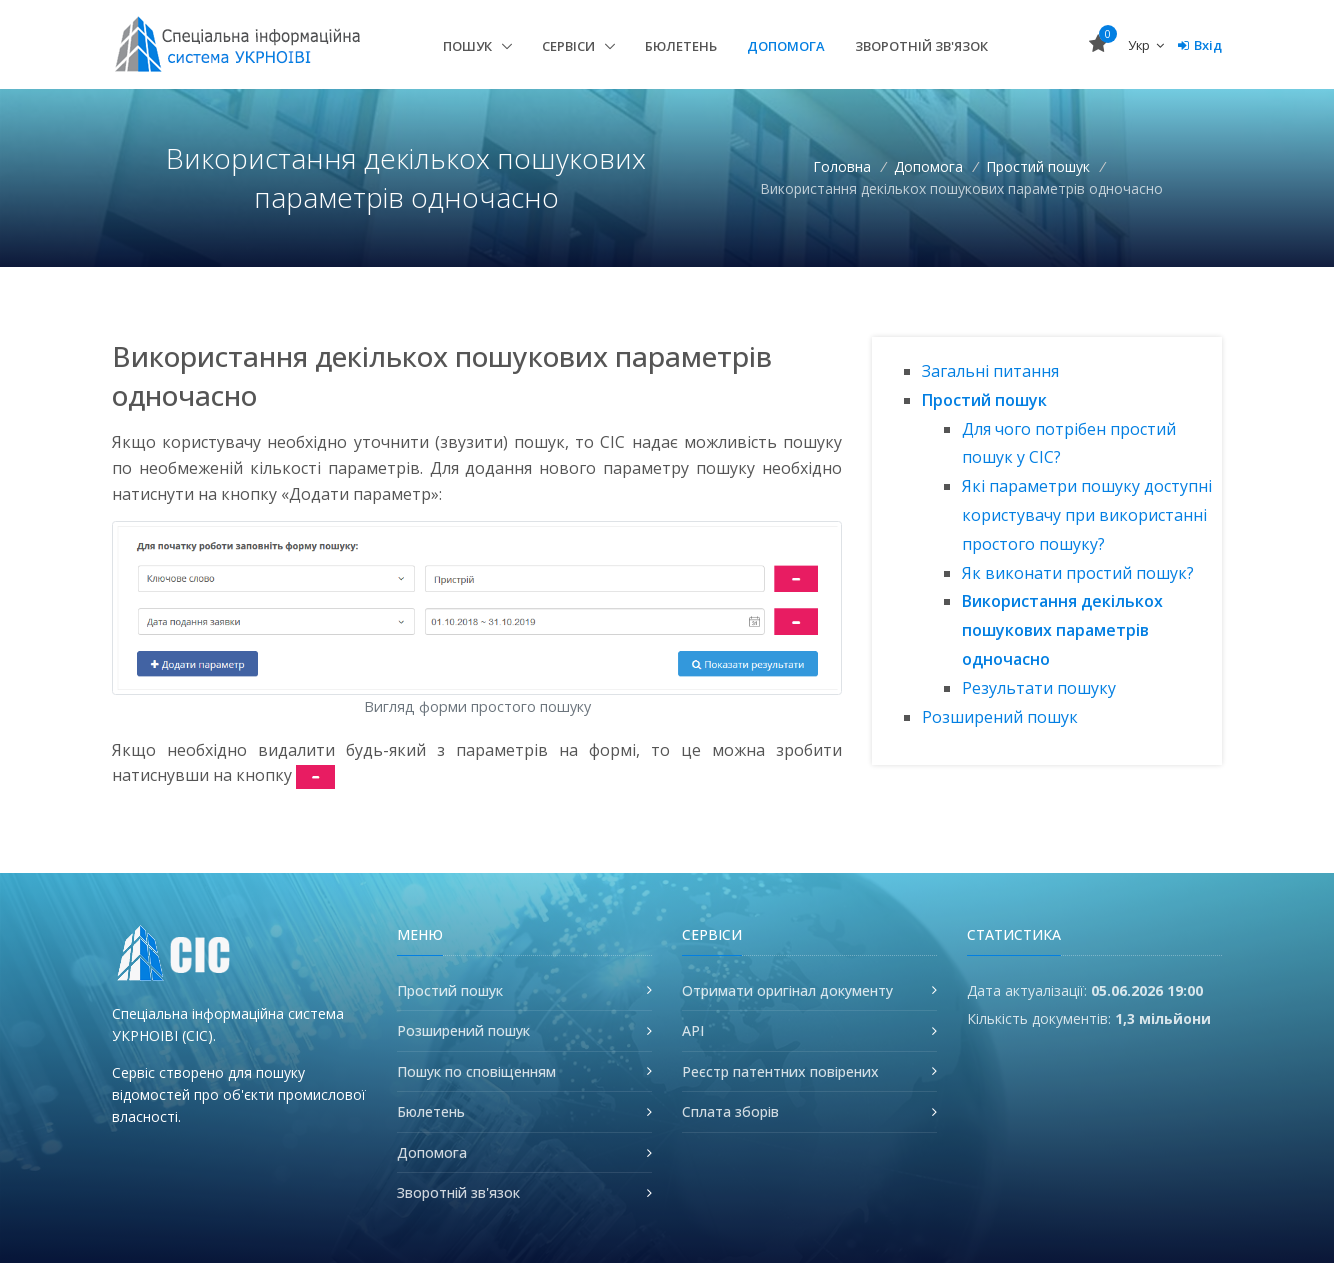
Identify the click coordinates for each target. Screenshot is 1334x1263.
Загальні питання (990, 371)
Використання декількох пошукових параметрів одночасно (1062, 630)
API (693, 1030)
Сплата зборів (730, 1111)
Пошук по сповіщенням (476, 1071)
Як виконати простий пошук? (1078, 573)
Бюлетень (681, 46)
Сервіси (570, 46)
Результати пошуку (1039, 688)
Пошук (469, 46)
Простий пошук (1040, 166)
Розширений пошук (1000, 717)
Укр (1146, 45)
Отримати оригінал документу (787, 990)
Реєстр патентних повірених (780, 1071)
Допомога (786, 46)
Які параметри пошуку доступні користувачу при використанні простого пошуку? (1087, 515)
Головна (842, 166)
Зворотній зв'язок (921, 46)
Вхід (1200, 45)
